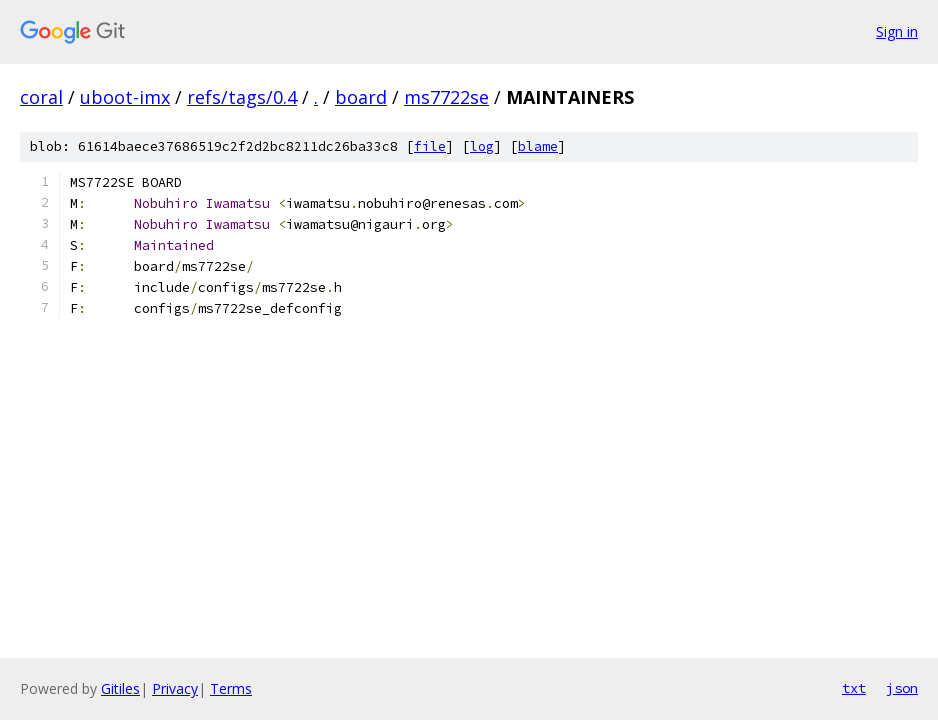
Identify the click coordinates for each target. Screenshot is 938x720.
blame (538, 146)
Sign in (897, 31)
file (430, 146)
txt (854, 688)
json (902, 688)
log (482, 146)
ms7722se (446, 97)
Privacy (175, 688)
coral (41, 97)
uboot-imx (125, 97)
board (361, 97)
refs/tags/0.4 (242, 97)
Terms (231, 688)
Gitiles (120, 688)
